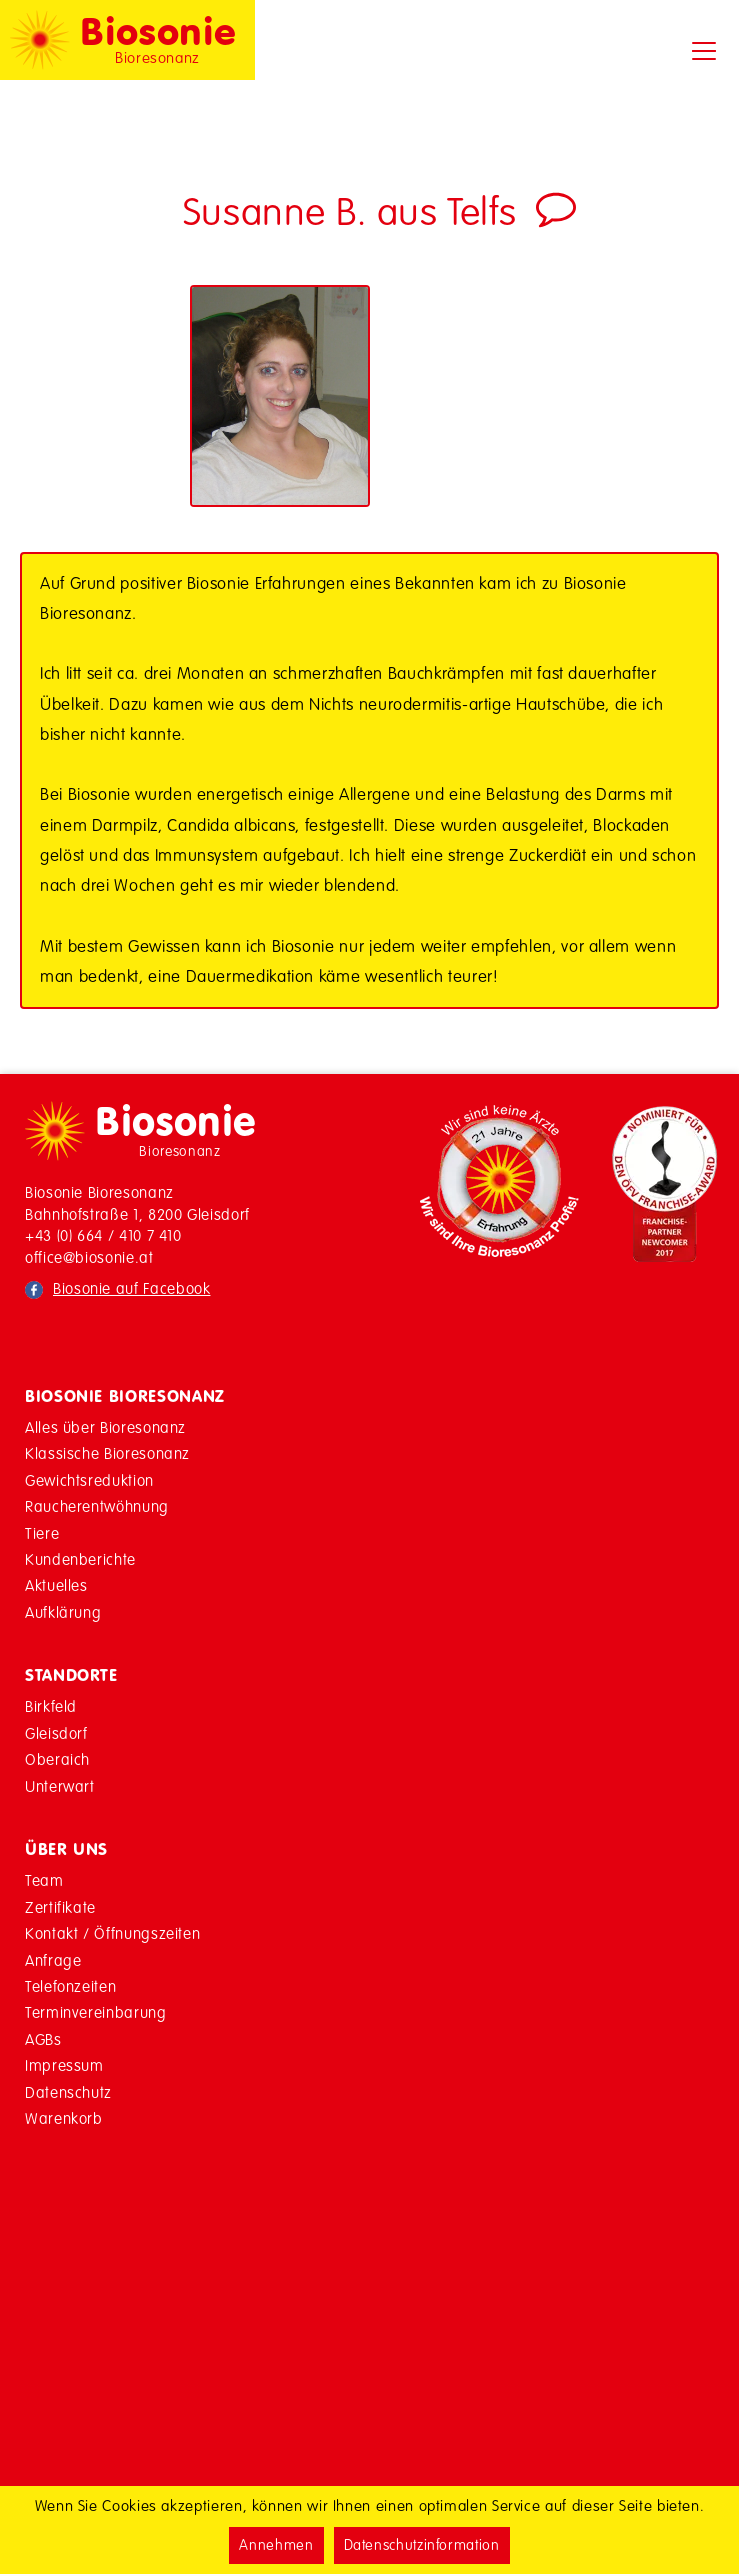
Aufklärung (63, 1612)
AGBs (43, 2039)
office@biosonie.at (89, 1257)
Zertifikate (60, 1907)
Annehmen (276, 2545)
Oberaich (57, 1759)
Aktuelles (56, 1585)
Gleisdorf (56, 1733)
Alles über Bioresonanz (105, 1427)
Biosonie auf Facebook (131, 1288)
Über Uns (66, 1849)
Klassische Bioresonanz (107, 1453)
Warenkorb (64, 2118)
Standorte (71, 1675)
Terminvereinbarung (96, 2012)
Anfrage (53, 1960)
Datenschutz (68, 2092)
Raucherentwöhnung (97, 1506)
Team (44, 1880)
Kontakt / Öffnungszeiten (112, 1933)
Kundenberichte (80, 1559)
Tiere (42, 1533)
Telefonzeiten (70, 1986)
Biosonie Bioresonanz (125, 1396)
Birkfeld (51, 1706)
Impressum (64, 2065)
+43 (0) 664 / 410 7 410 (103, 1235)
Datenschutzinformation (422, 2545)
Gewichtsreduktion (89, 1480)
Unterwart (60, 1786)
